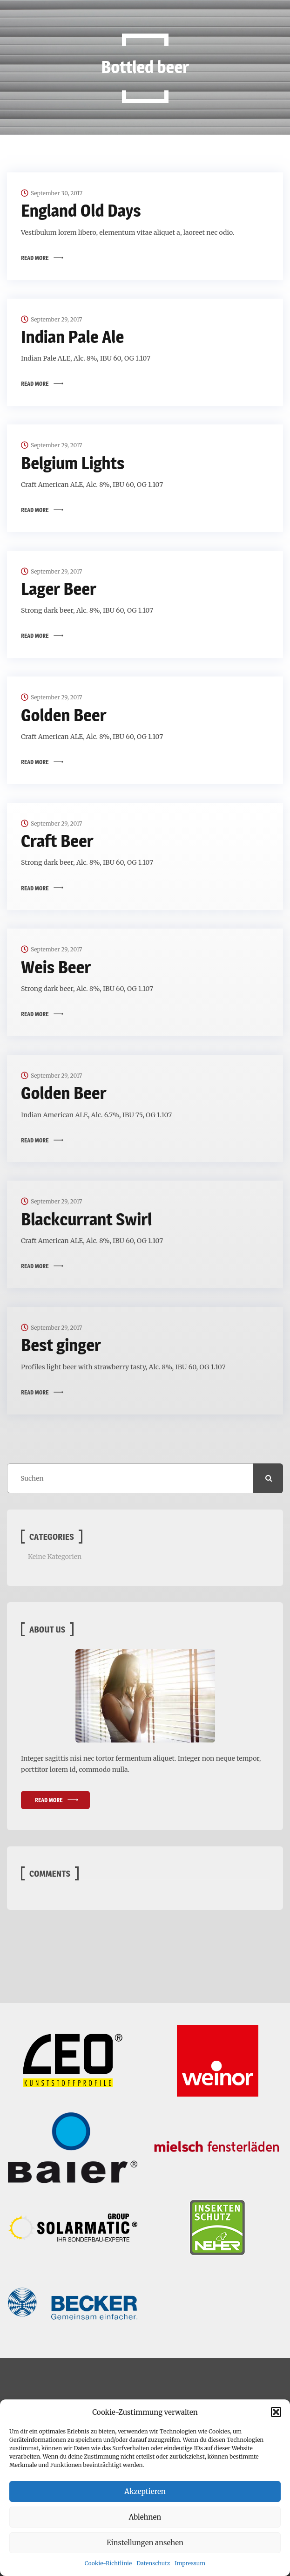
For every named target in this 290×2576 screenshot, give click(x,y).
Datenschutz (153, 2563)
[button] (276, 2412)
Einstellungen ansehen (145, 2542)
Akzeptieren (144, 2491)
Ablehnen (145, 2517)
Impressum (190, 2563)
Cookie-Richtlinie (108, 2563)
